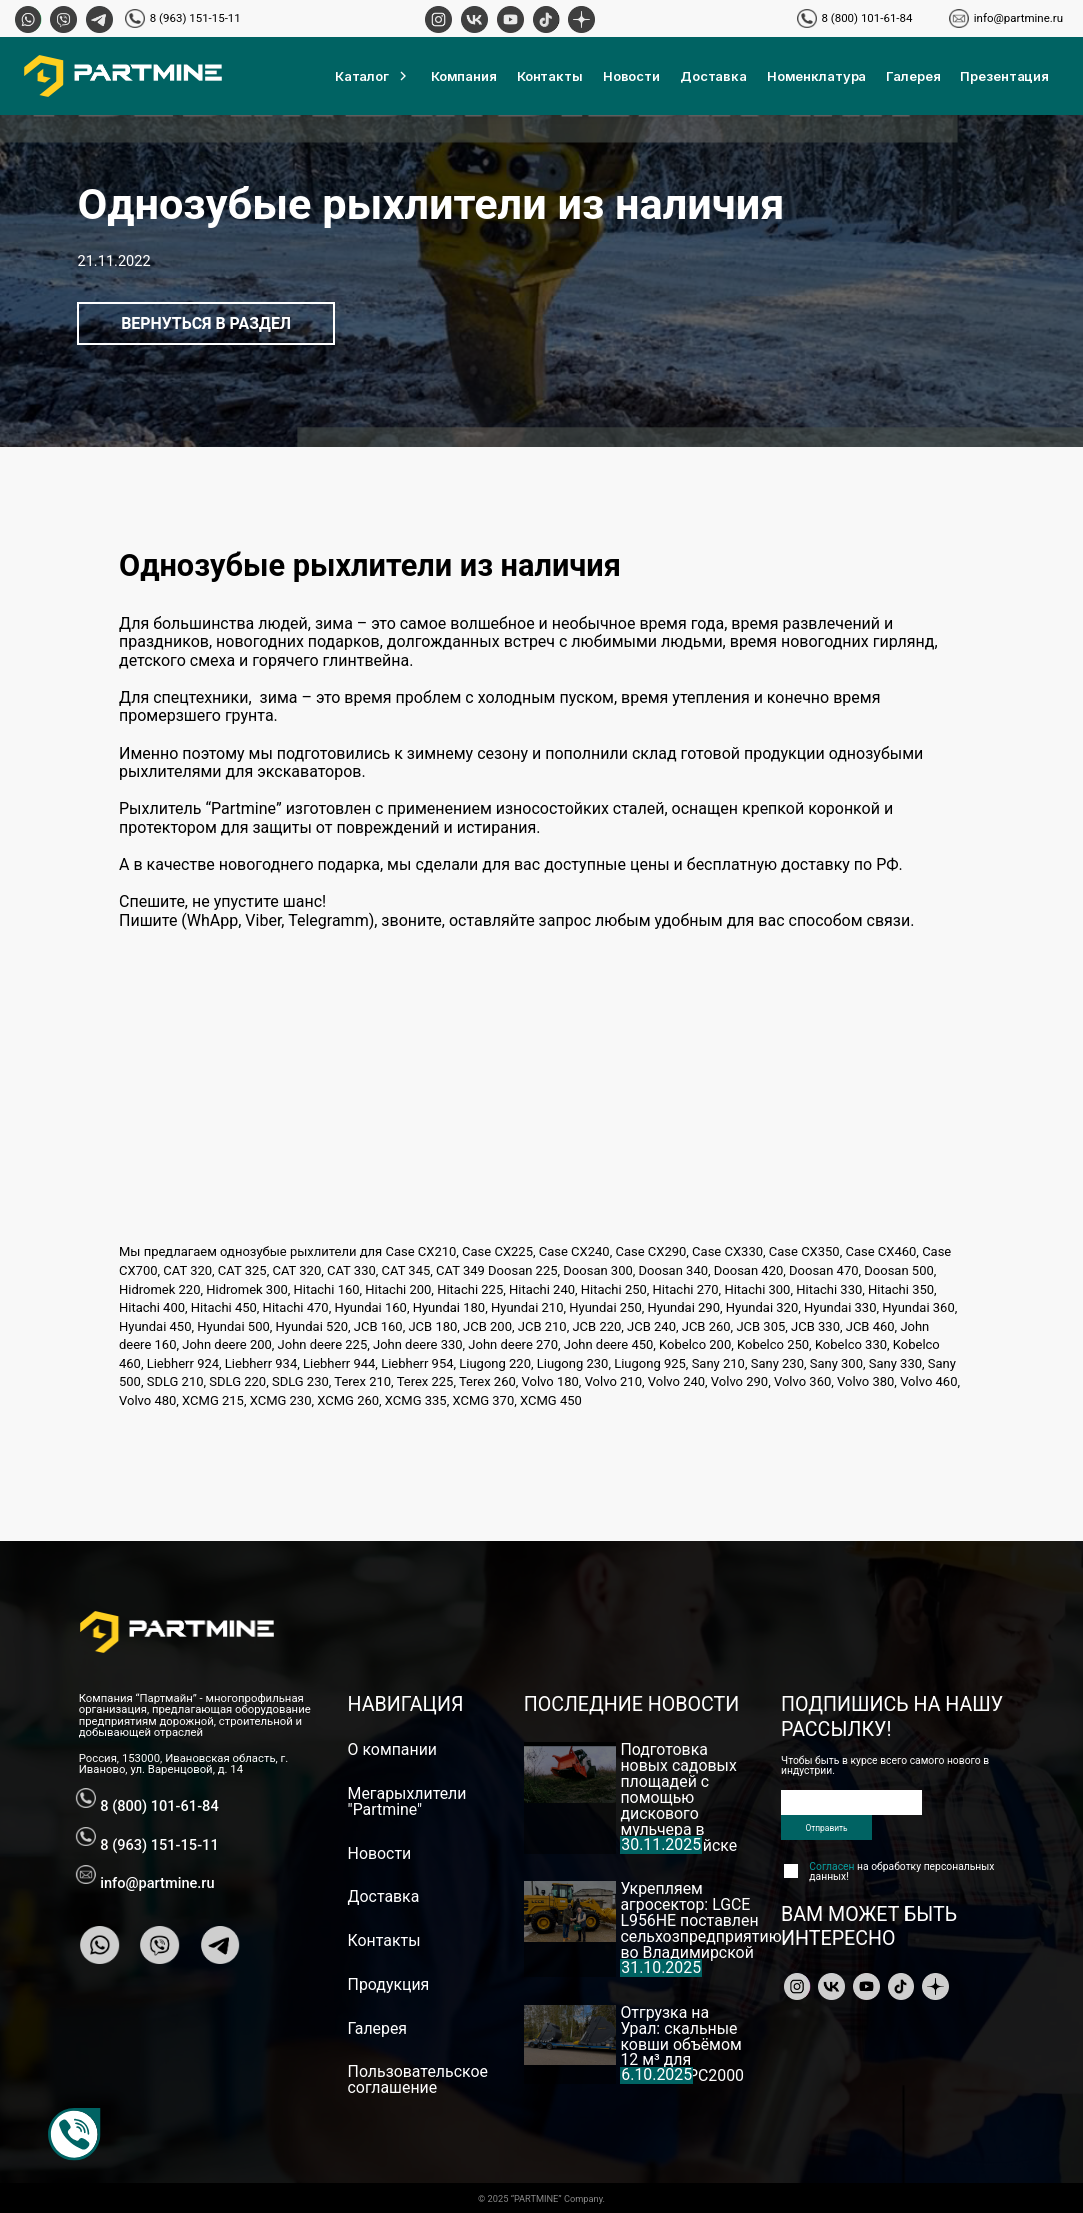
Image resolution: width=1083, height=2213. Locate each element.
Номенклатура (816, 76)
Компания (464, 76)
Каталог (373, 76)
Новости (631, 76)
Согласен (831, 1866)
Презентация (1004, 76)
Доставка (713, 76)
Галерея (913, 76)
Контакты (550, 76)
